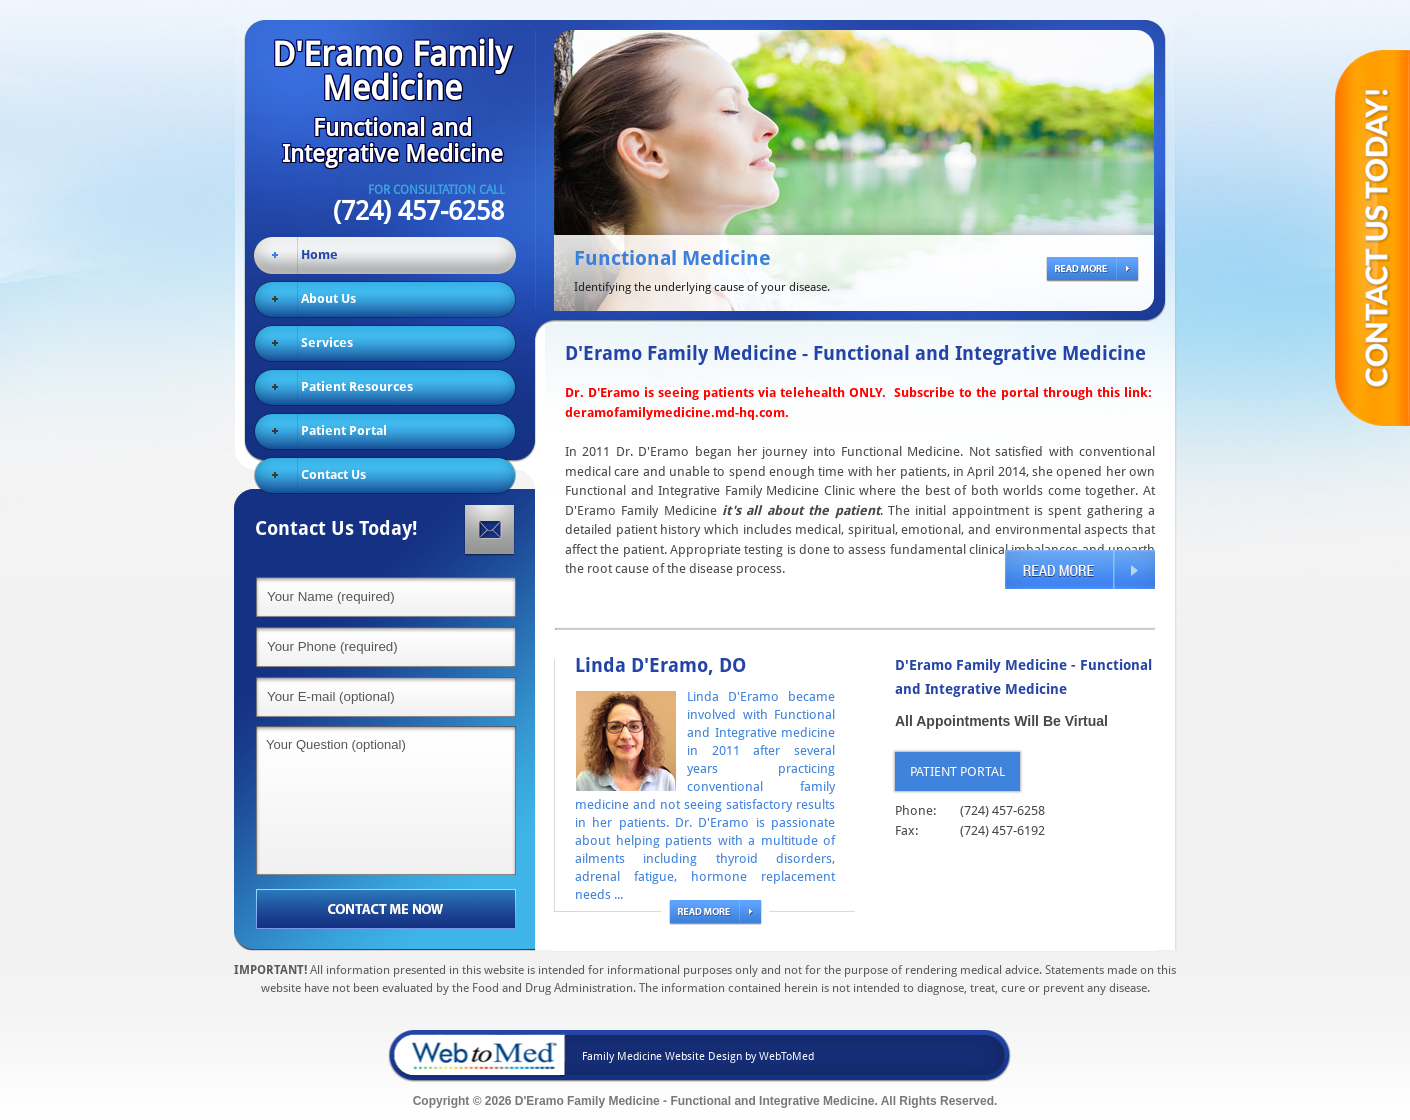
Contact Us (333, 474)
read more (1086, 271)
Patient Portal (344, 430)
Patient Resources (357, 386)
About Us (328, 298)
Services (327, 342)
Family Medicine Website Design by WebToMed (698, 1056)
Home (319, 254)
